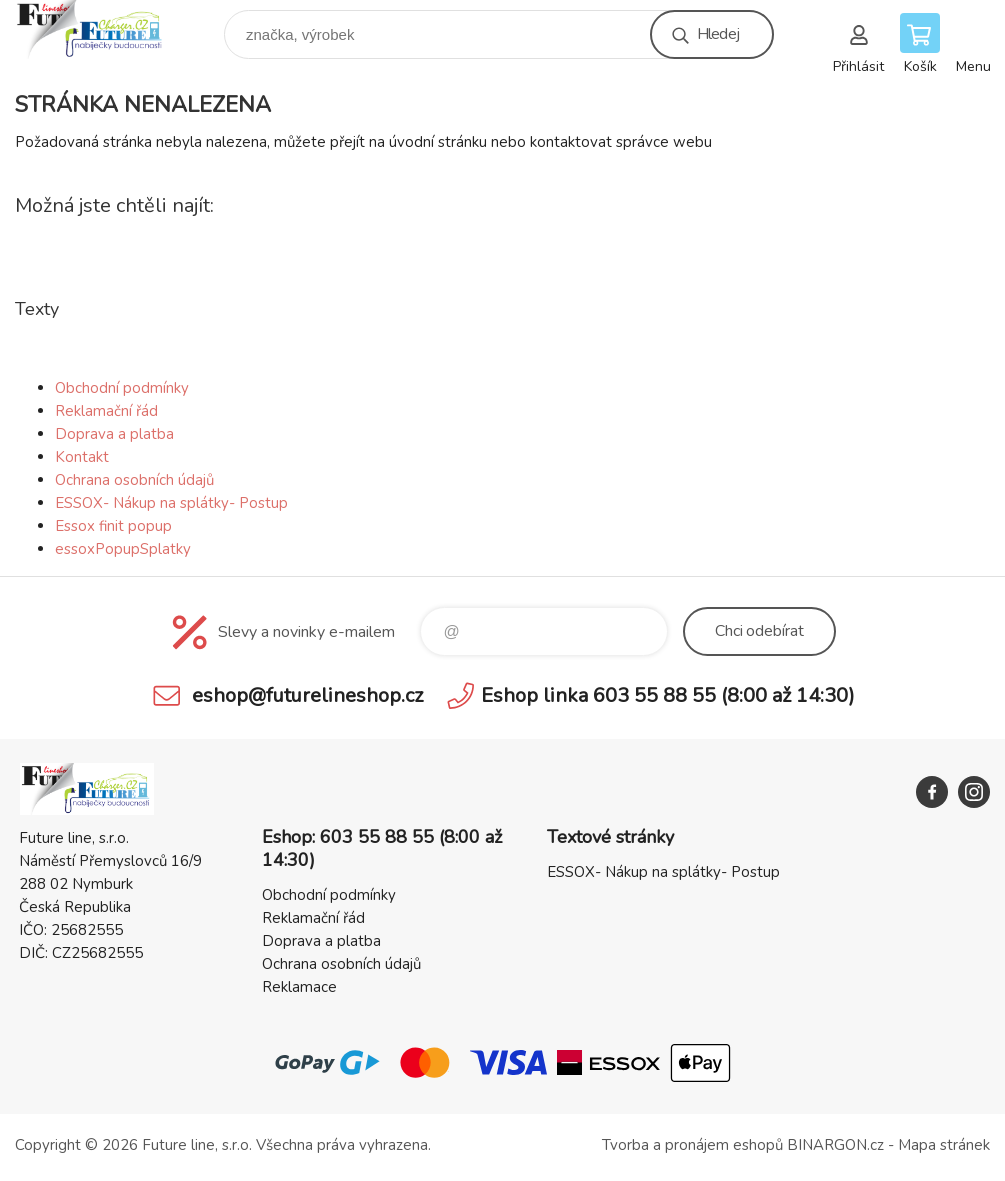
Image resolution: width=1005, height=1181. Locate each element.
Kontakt (82, 457)
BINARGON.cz (835, 1145)
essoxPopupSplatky (123, 549)
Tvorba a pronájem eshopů (692, 1145)
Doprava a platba (114, 434)
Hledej (718, 34)
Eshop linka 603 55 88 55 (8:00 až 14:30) (668, 695)
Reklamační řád (106, 411)
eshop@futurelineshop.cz (307, 695)
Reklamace (299, 987)
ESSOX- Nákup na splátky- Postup (171, 503)
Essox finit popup (113, 526)
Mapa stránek (944, 1145)
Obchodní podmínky (122, 388)
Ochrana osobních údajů (134, 480)
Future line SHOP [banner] (103, 29)
